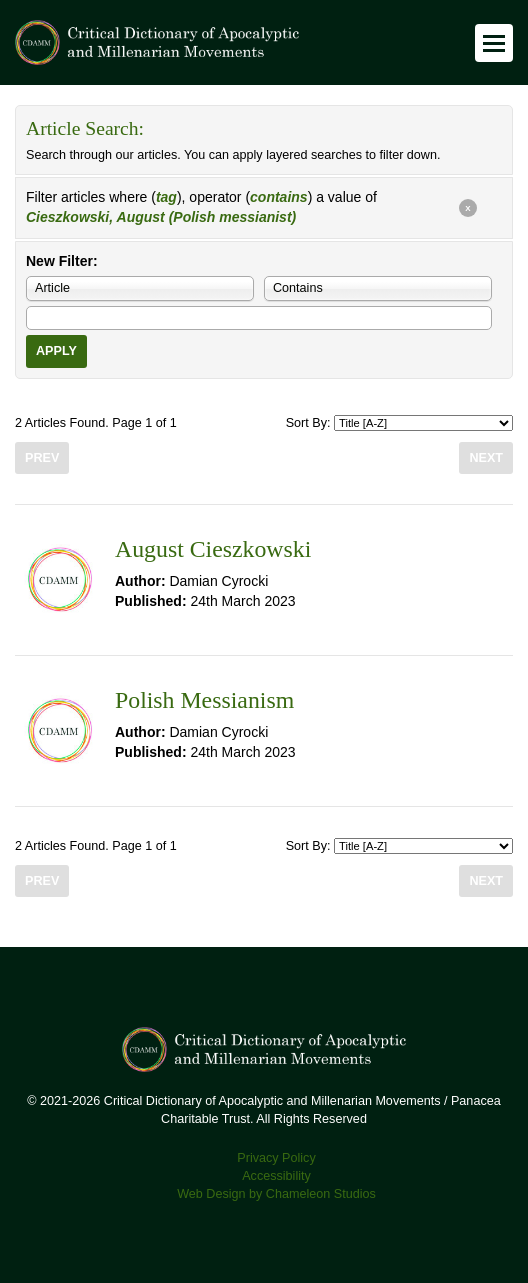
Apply (56, 351)
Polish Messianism (204, 700)
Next (486, 458)
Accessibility (276, 1176)
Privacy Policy (276, 1158)
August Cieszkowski (213, 549)
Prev (42, 458)
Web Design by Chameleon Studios (276, 1194)
